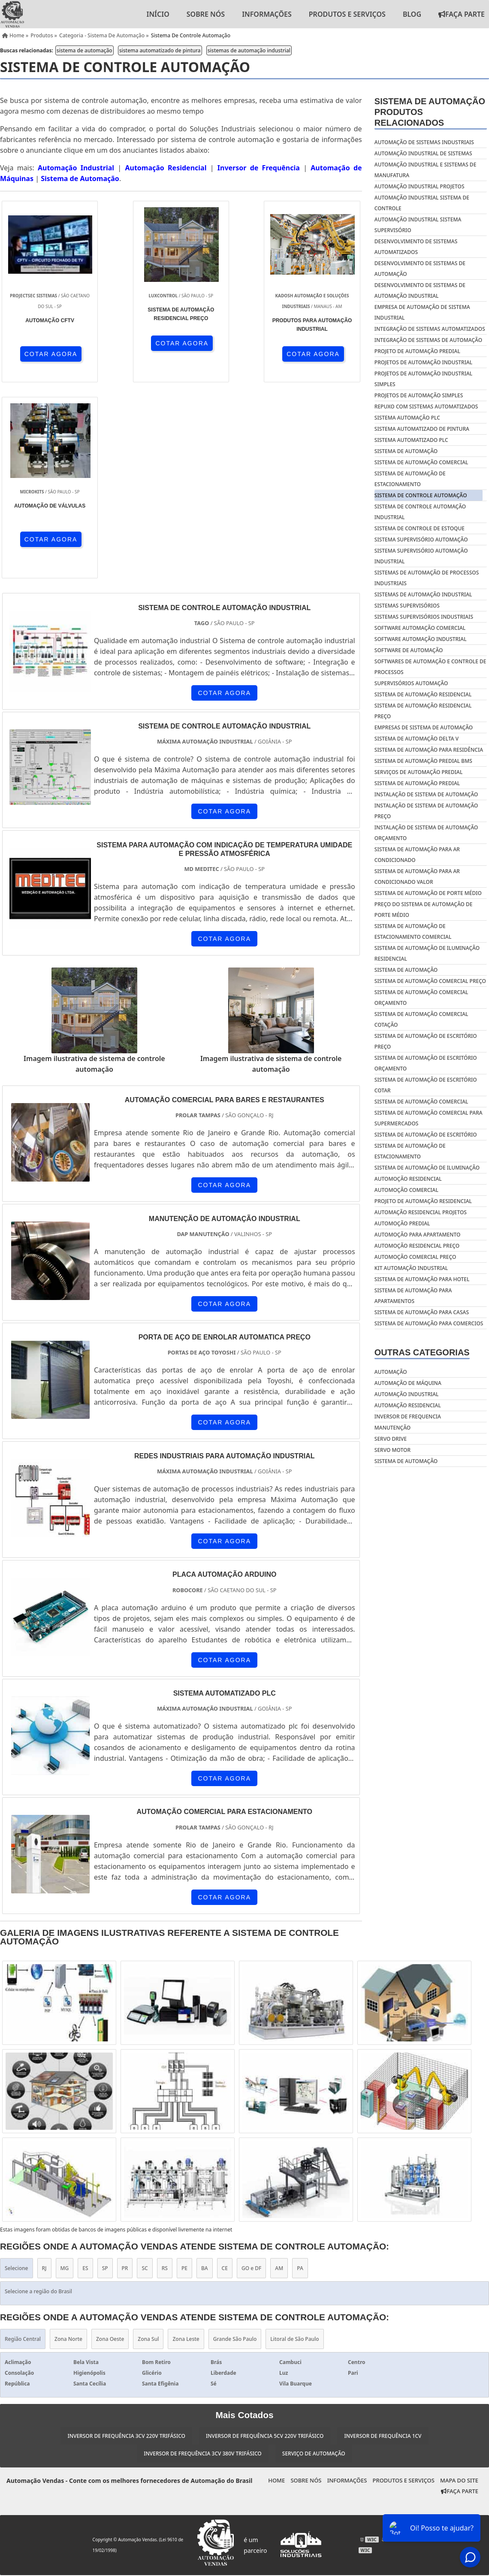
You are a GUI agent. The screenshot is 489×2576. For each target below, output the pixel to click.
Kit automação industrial (411, 1268)
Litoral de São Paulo (294, 2143)
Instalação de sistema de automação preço (426, 811)
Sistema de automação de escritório (425, 1134)
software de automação (408, 650)
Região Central (23, 2143)
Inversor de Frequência (258, 167)
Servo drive (390, 1438)
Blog (412, 14)
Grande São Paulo (235, 2143)
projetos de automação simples (418, 395)
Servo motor (392, 1450)
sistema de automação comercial (421, 462)
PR (125, 2072)
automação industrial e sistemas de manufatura (425, 170)
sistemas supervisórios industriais (423, 616)
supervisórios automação (411, 683)
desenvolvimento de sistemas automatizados (416, 247)
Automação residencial (407, 1405)
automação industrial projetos (419, 186)
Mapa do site (459, 2285)
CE (225, 2072)
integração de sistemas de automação (428, 340)
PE (184, 2072)
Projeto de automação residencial (423, 1201)
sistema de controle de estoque (419, 528)
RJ (44, 2072)
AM (279, 2072)
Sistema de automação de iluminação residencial (427, 953)
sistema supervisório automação (421, 539)
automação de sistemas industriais (424, 142)
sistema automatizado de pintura (160, 50)
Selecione (16, 2072)
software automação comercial (419, 628)
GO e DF (251, 2072)
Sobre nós (206, 14)
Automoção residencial (408, 1178)
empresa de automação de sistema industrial (422, 312)
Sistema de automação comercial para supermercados (428, 1118)
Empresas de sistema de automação (423, 727)
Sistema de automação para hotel (422, 1279)
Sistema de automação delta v (416, 738)
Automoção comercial (406, 1190)
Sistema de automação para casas (421, 1312)
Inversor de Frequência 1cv (382, 2239)
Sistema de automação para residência (428, 749)
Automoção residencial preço (416, 1245)
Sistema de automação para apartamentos (413, 1296)
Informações (267, 14)
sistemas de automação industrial (249, 50)
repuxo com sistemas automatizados (426, 406)
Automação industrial (406, 1394)
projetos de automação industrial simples (423, 379)
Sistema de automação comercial (421, 1101)
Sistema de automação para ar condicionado (417, 855)
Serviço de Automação (313, 2257)
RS (165, 2072)
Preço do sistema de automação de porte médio (423, 910)
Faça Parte (459, 2295)
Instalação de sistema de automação (426, 794)
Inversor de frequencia (407, 1416)
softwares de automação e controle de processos (430, 667)
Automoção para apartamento (417, 1234)
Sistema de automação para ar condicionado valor (417, 877)
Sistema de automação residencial (423, 694)
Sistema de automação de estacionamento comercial (413, 931)
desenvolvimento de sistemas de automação (419, 269)
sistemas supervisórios (407, 605)
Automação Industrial (76, 167)
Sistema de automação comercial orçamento (421, 998)
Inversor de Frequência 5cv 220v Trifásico (264, 2239)
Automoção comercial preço (415, 1257)
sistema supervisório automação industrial (421, 556)
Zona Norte (68, 2143)
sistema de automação (84, 50)
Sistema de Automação (80, 178)
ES (85, 2072)
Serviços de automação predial (418, 772)
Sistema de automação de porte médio (428, 893)
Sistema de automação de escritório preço (425, 1041)
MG (64, 2072)
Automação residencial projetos (420, 1212)
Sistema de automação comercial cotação (421, 1019)
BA (204, 2072)
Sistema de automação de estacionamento (410, 1151)
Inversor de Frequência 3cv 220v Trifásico (126, 2239)
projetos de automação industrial (423, 362)
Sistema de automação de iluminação (427, 1167)
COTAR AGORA (46, 353)
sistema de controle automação (420, 495)
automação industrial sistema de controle (421, 203)
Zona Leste (185, 2143)
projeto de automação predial (417, 351)
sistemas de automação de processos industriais (426, 578)
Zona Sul (148, 2143)
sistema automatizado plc (411, 440)
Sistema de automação (406, 970)
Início (157, 14)
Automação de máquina (407, 1383)
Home (276, 2285)
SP (105, 2072)
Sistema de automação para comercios (428, 1323)
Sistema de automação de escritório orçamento (425, 1063)
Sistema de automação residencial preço (423, 711)
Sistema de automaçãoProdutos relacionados (429, 112)
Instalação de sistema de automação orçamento (426, 833)
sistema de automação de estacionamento (410, 479)
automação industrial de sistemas (423, 153)
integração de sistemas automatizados (429, 329)
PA (300, 2072)
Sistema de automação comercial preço (430, 981)
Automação (390, 1372)
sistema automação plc (407, 417)
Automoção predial (402, 1223)
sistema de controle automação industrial (420, 512)
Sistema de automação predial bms (423, 761)
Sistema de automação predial (417, 783)
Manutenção (392, 1427)
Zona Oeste (110, 2143)
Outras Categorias (422, 1352)
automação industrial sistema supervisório (418, 225)
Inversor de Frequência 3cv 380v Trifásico (202, 2257)
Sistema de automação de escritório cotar (425, 1085)
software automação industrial (420, 639)
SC (145, 2072)
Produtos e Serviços (347, 14)
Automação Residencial (165, 167)
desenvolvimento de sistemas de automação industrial (419, 290)
